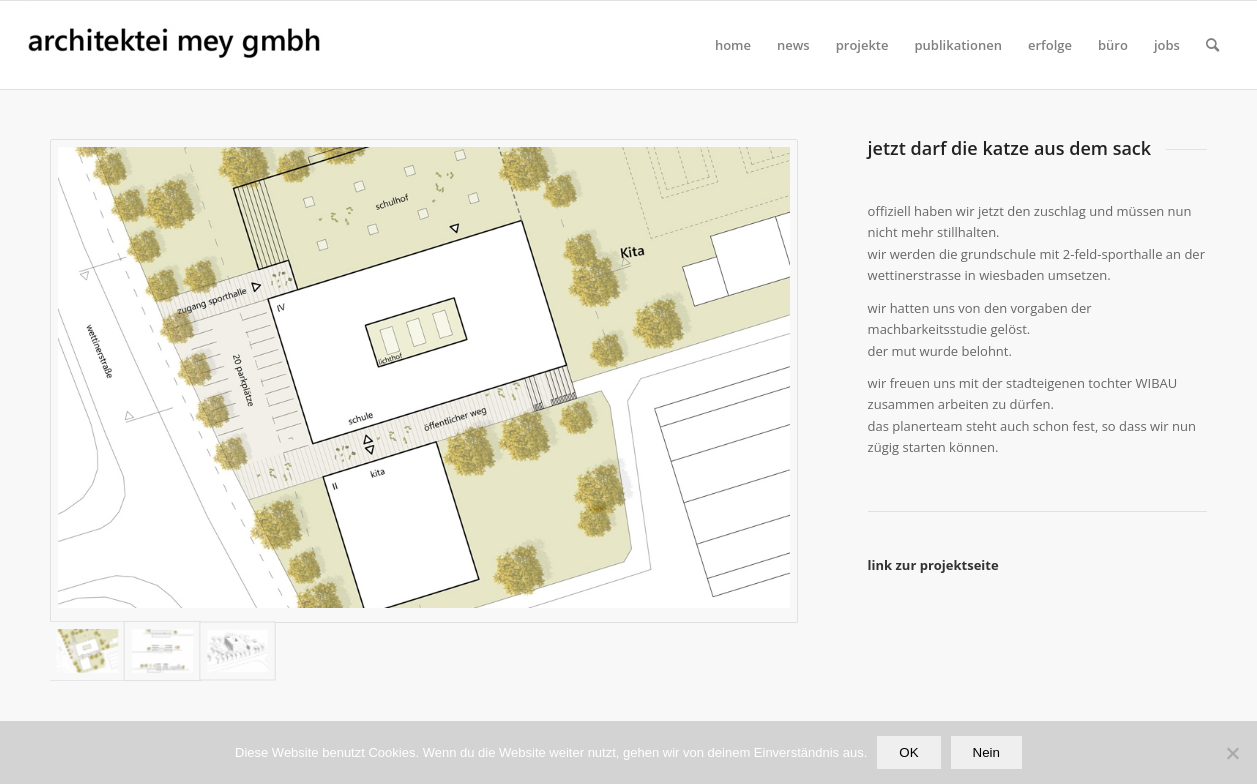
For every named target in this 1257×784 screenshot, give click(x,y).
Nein (986, 752)
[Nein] (1232, 753)
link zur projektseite (933, 565)
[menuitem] (733, 45)
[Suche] (1212, 45)
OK (908, 752)
